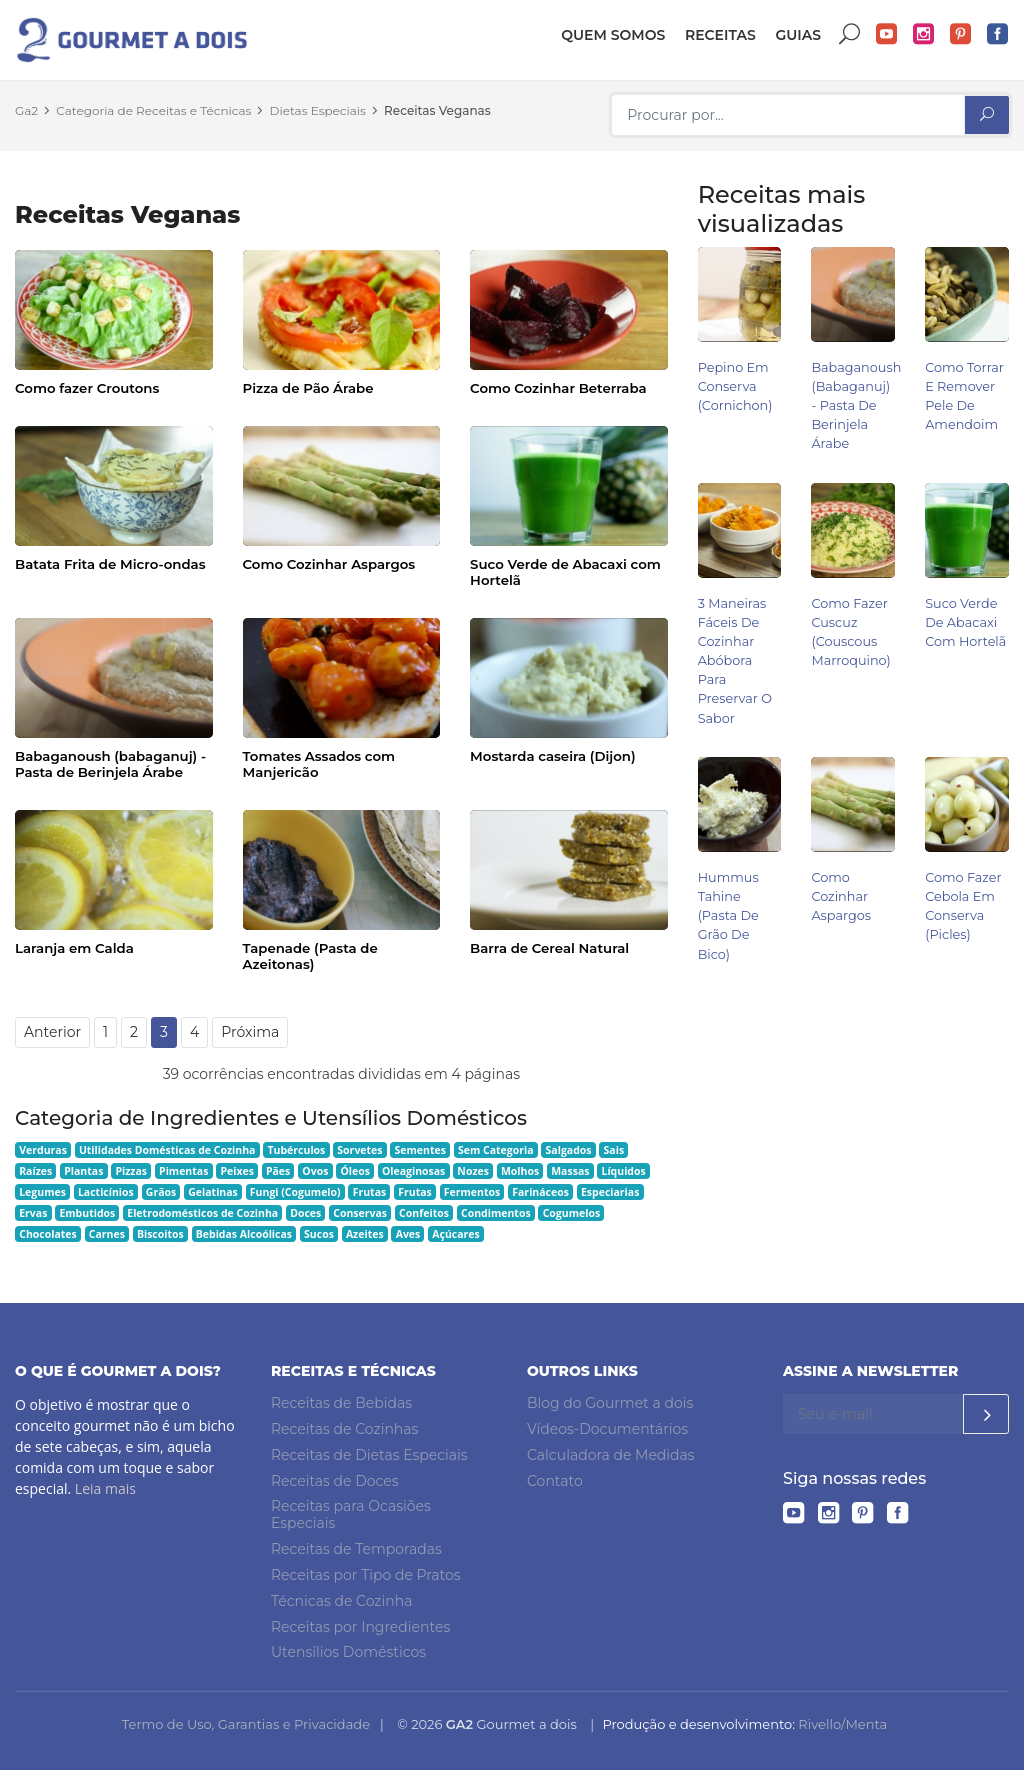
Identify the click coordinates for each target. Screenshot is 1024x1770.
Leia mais (105, 1488)
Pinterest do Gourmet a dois (961, 34)
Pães (278, 1171)
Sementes (420, 1150)
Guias (798, 35)
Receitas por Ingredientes (360, 1627)
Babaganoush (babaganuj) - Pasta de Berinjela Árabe (110, 764)
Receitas (720, 35)
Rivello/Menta (842, 1724)
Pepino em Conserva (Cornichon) (735, 386)
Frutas (370, 1192)
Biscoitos (160, 1234)
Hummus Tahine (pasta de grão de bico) (728, 916)
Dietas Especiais (318, 110)
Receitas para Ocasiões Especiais (351, 1515)
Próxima (250, 1032)
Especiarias (610, 1192)
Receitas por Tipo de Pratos (366, 1575)
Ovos (315, 1171)
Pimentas (183, 1171)
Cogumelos (571, 1213)
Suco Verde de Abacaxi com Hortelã (565, 572)
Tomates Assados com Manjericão (319, 764)
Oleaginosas (413, 1171)
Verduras (43, 1150)
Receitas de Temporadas (356, 1549)
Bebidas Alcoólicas (244, 1234)
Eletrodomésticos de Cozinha (202, 1213)
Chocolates (48, 1234)
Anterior (52, 1032)
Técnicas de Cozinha (341, 1601)
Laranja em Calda (74, 948)
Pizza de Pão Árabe (308, 388)
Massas (570, 1171)
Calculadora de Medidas (611, 1455)
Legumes (42, 1192)
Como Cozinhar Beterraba (558, 388)
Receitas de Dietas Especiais (369, 1455)
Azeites (365, 1234)
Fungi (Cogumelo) (295, 1192)
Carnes (107, 1234)
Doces (305, 1213)
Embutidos (87, 1213)
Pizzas (131, 1171)
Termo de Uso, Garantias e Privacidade (246, 1724)
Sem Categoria (496, 1150)
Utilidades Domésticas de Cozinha (167, 1150)
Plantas (83, 1171)
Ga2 (26, 110)
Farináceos (540, 1192)
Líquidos (623, 1171)
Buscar (850, 34)
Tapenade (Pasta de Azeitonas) (310, 956)
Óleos (355, 1171)
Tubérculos (296, 1150)
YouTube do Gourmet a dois (887, 34)
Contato (555, 1481)
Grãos (161, 1192)
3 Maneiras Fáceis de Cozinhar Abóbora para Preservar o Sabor (735, 661)
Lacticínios (106, 1192)
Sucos (319, 1234)
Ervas (33, 1213)
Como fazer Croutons (87, 388)
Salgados (569, 1150)
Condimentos (496, 1213)
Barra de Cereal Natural (549, 948)
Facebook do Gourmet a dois (998, 34)
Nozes (473, 1171)
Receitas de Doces (335, 1481)
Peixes (237, 1171)
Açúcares (455, 1234)
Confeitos (424, 1213)
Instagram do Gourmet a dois (924, 34)
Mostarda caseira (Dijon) (552, 756)
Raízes (35, 1171)
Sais (614, 1150)
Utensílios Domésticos (348, 1652)
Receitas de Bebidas (341, 1403)
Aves (408, 1234)
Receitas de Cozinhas (344, 1429)
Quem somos (613, 35)
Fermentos (472, 1192)
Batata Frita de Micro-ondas (110, 564)
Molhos (520, 1171)
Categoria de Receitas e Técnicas (153, 110)
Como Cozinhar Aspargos (329, 564)
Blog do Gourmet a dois (610, 1403)
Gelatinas (213, 1192)
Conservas (360, 1213)
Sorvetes (359, 1150)
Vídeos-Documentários (607, 1429)
